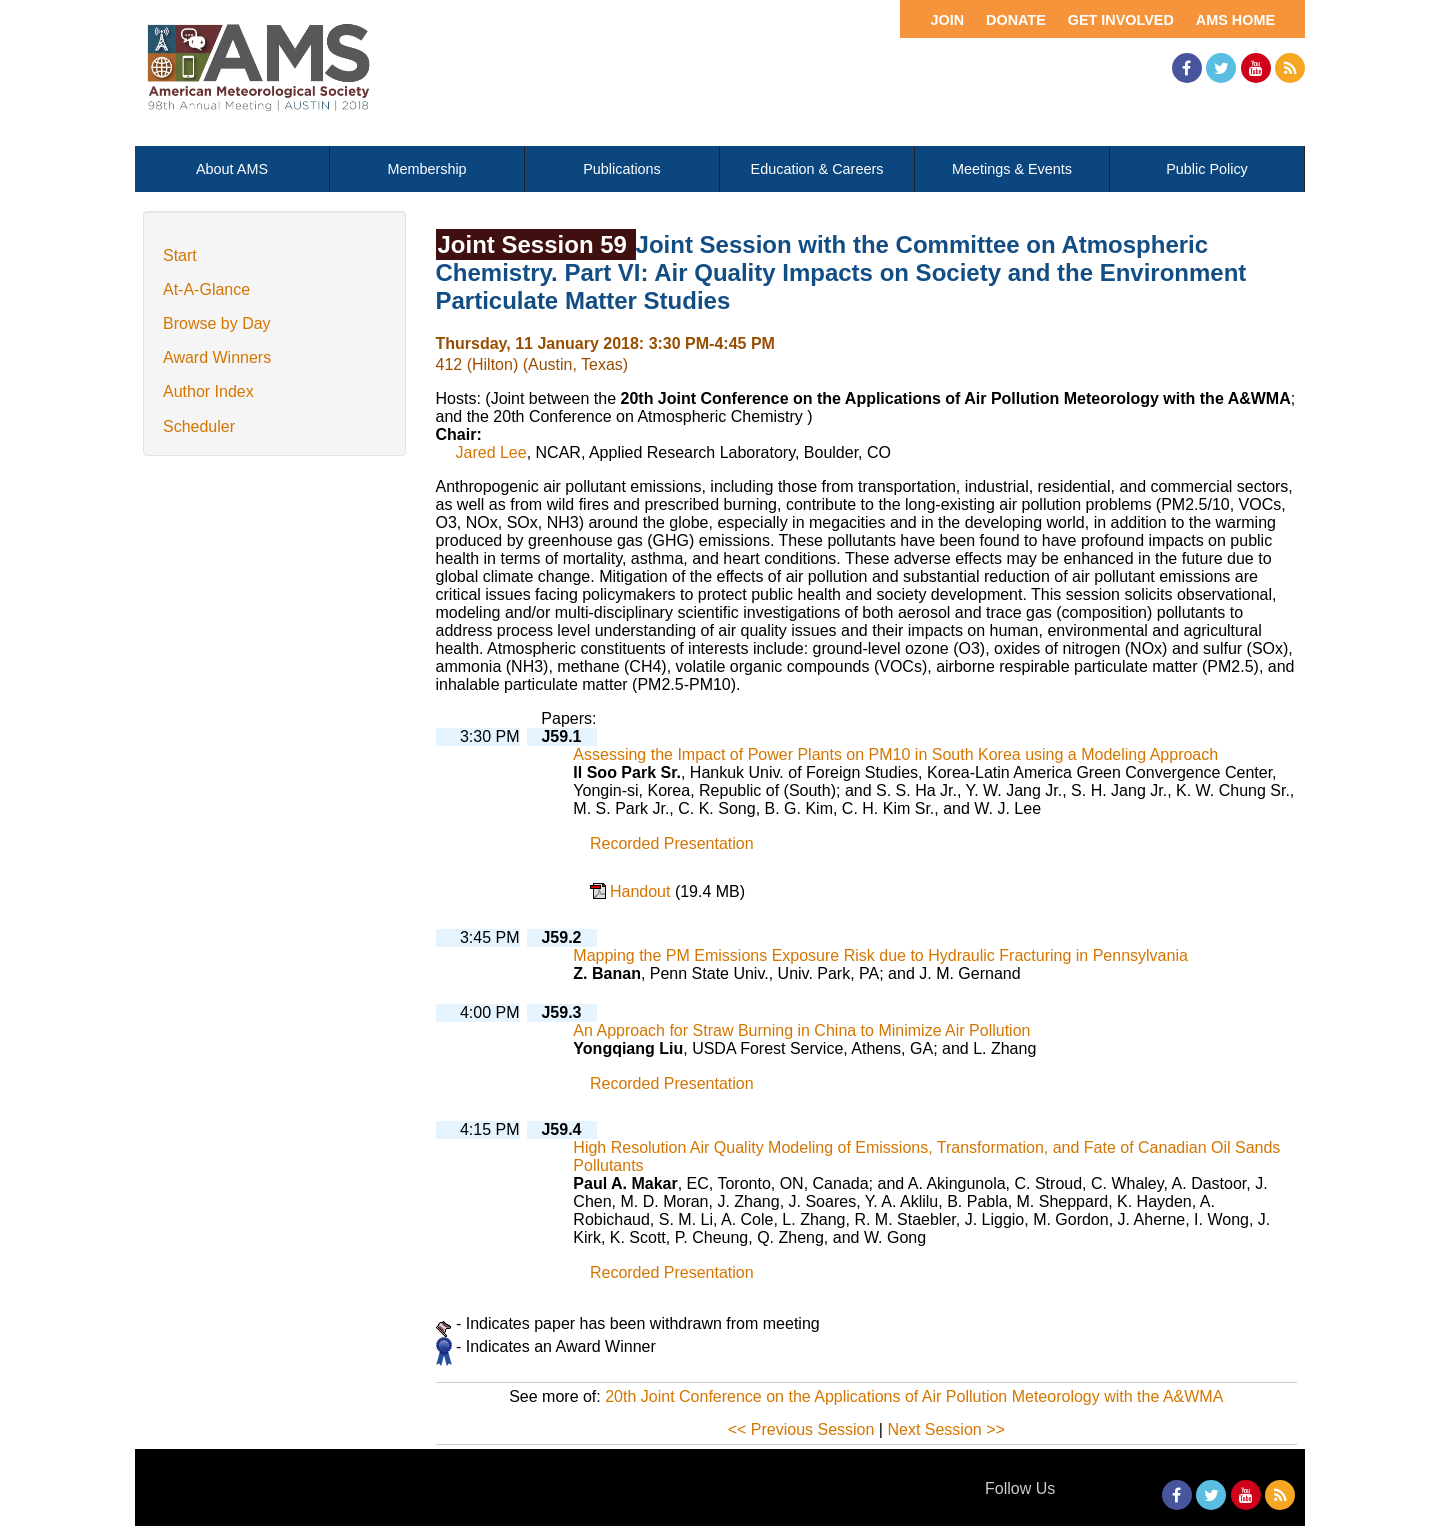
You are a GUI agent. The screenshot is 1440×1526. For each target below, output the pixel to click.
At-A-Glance (206, 289)
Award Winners (217, 357)
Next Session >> (945, 1429)
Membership (426, 169)
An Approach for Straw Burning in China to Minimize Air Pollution (801, 1030)
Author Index (208, 391)
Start (180, 255)
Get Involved (1121, 20)
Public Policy (1207, 169)
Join (947, 20)
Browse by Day (217, 323)
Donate (1016, 20)
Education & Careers (817, 169)
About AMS (232, 169)
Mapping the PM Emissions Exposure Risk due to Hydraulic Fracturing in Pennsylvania (880, 955)
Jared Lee (491, 452)
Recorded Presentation (672, 843)
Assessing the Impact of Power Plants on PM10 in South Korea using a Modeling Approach (895, 754)
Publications (622, 169)
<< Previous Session (801, 1429)
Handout (642, 891)
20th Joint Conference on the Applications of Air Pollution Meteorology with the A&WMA (914, 1396)
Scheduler (199, 426)
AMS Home (1235, 20)
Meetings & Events (1012, 169)
